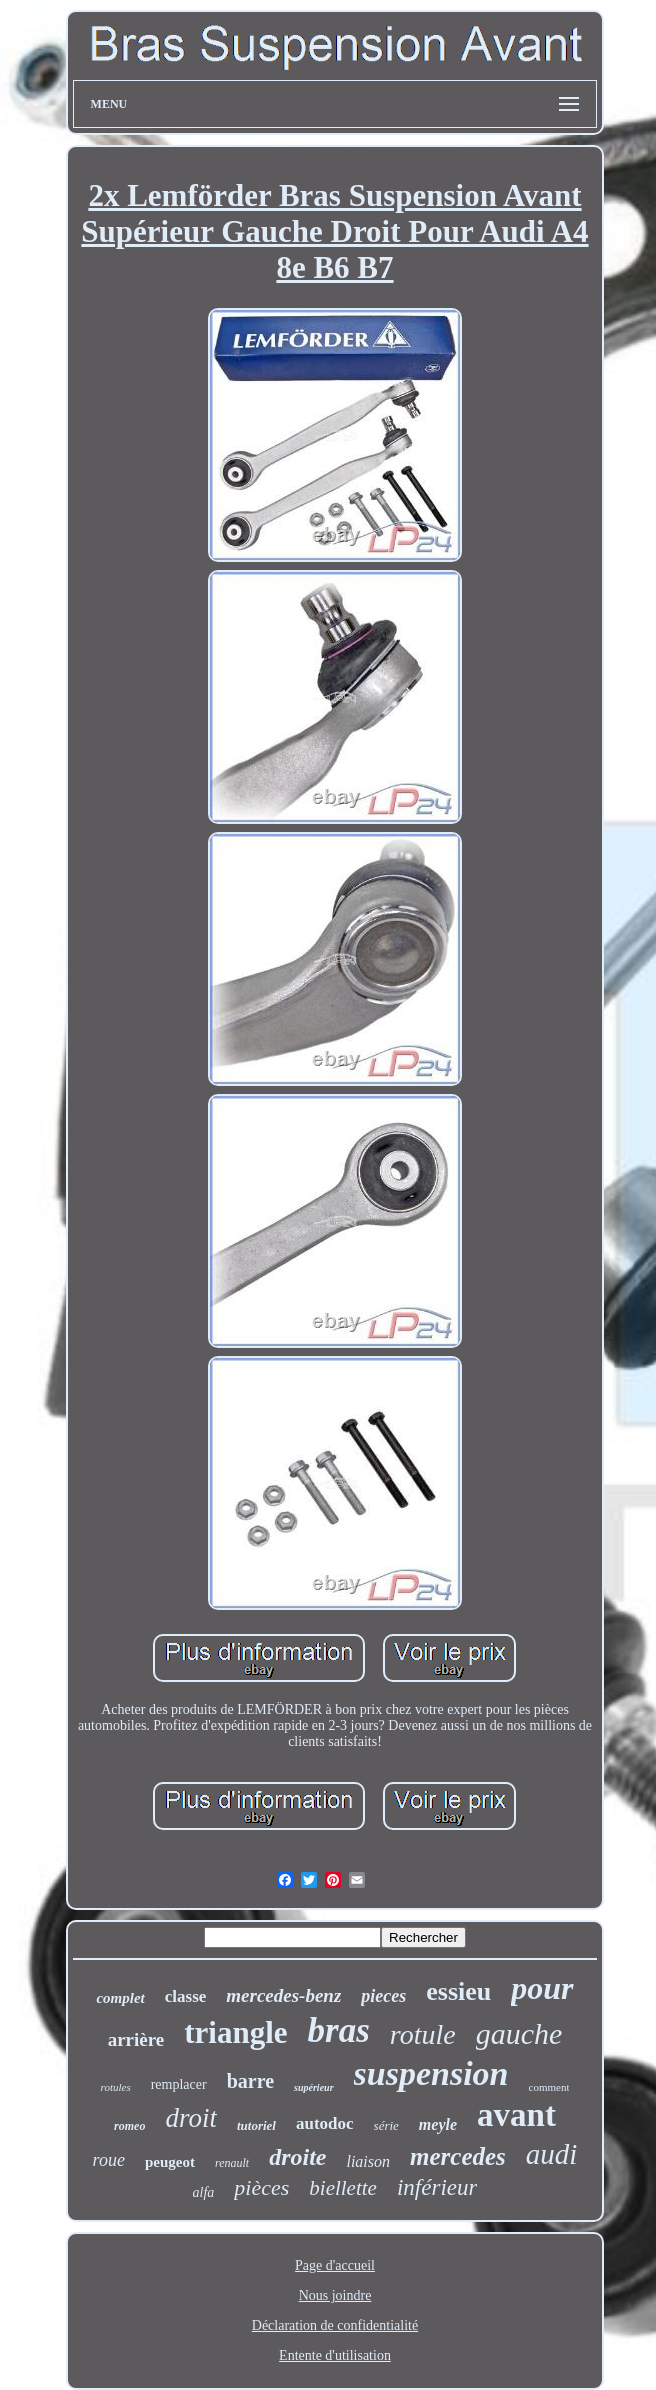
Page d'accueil (335, 2265)
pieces (383, 1996)
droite (297, 2157)
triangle (235, 2032)
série (386, 2125)
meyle (438, 2124)
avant (516, 2115)
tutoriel (256, 2125)
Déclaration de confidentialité (335, 2325)
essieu (458, 1991)
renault (232, 2163)
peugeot (170, 2162)
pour (542, 1988)
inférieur (437, 2187)
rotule (423, 2034)
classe (186, 1996)
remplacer (179, 2084)
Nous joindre (335, 2295)
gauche (519, 2033)
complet (120, 1998)
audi (552, 2154)
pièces (261, 2187)
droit (191, 2118)
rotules (116, 2087)
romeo (129, 2126)
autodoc (325, 2123)
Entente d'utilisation (335, 2355)
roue (109, 2160)
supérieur (313, 2087)
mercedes (458, 2156)
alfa (204, 2192)
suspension (431, 2073)
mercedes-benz (283, 1995)
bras (339, 2030)
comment (549, 2087)
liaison (368, 2161)
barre (250, 2081)
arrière (136, 2039)
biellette (343, 2188)
